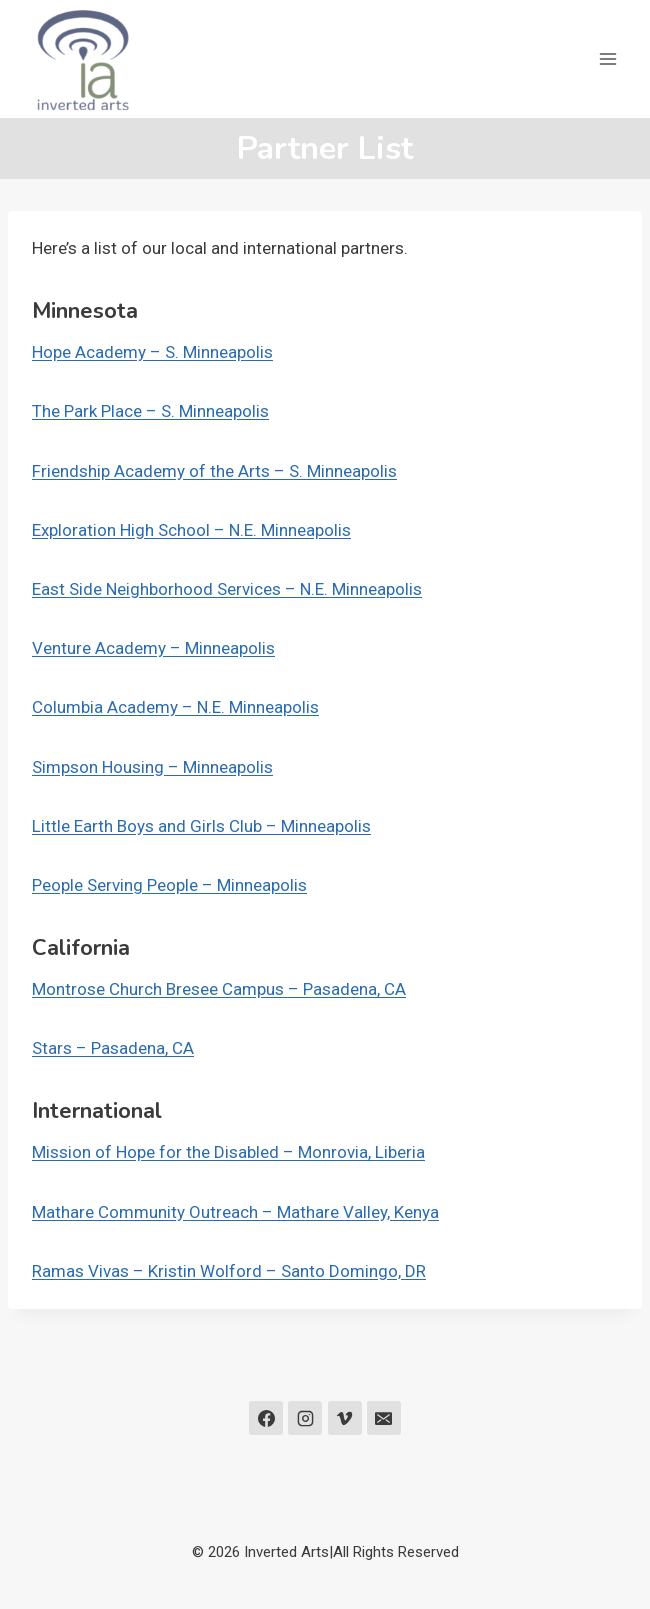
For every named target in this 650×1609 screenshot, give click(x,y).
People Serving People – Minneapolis (169, 885)
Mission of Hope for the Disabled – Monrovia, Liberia (228, 1152)
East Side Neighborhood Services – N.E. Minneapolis (227, 589)
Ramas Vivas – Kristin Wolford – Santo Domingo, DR (229, 1271)
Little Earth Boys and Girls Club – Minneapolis (201, 826)
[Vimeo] (345, 1418)
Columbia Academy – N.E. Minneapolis (175, 707)
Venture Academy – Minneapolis (153, 648)
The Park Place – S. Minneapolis (150, 411)
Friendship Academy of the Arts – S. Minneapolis (214, 471)
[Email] (384, 1418)
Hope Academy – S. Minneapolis (152, 352)
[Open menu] (607, 58)
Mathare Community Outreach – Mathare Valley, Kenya (235, 1212)
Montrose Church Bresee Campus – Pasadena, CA (219, 989)
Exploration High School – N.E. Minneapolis (191, 530)
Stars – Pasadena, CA (113, 1048)
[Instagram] (305, 1418)
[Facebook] (266, 1418)
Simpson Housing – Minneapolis (152, 767)
